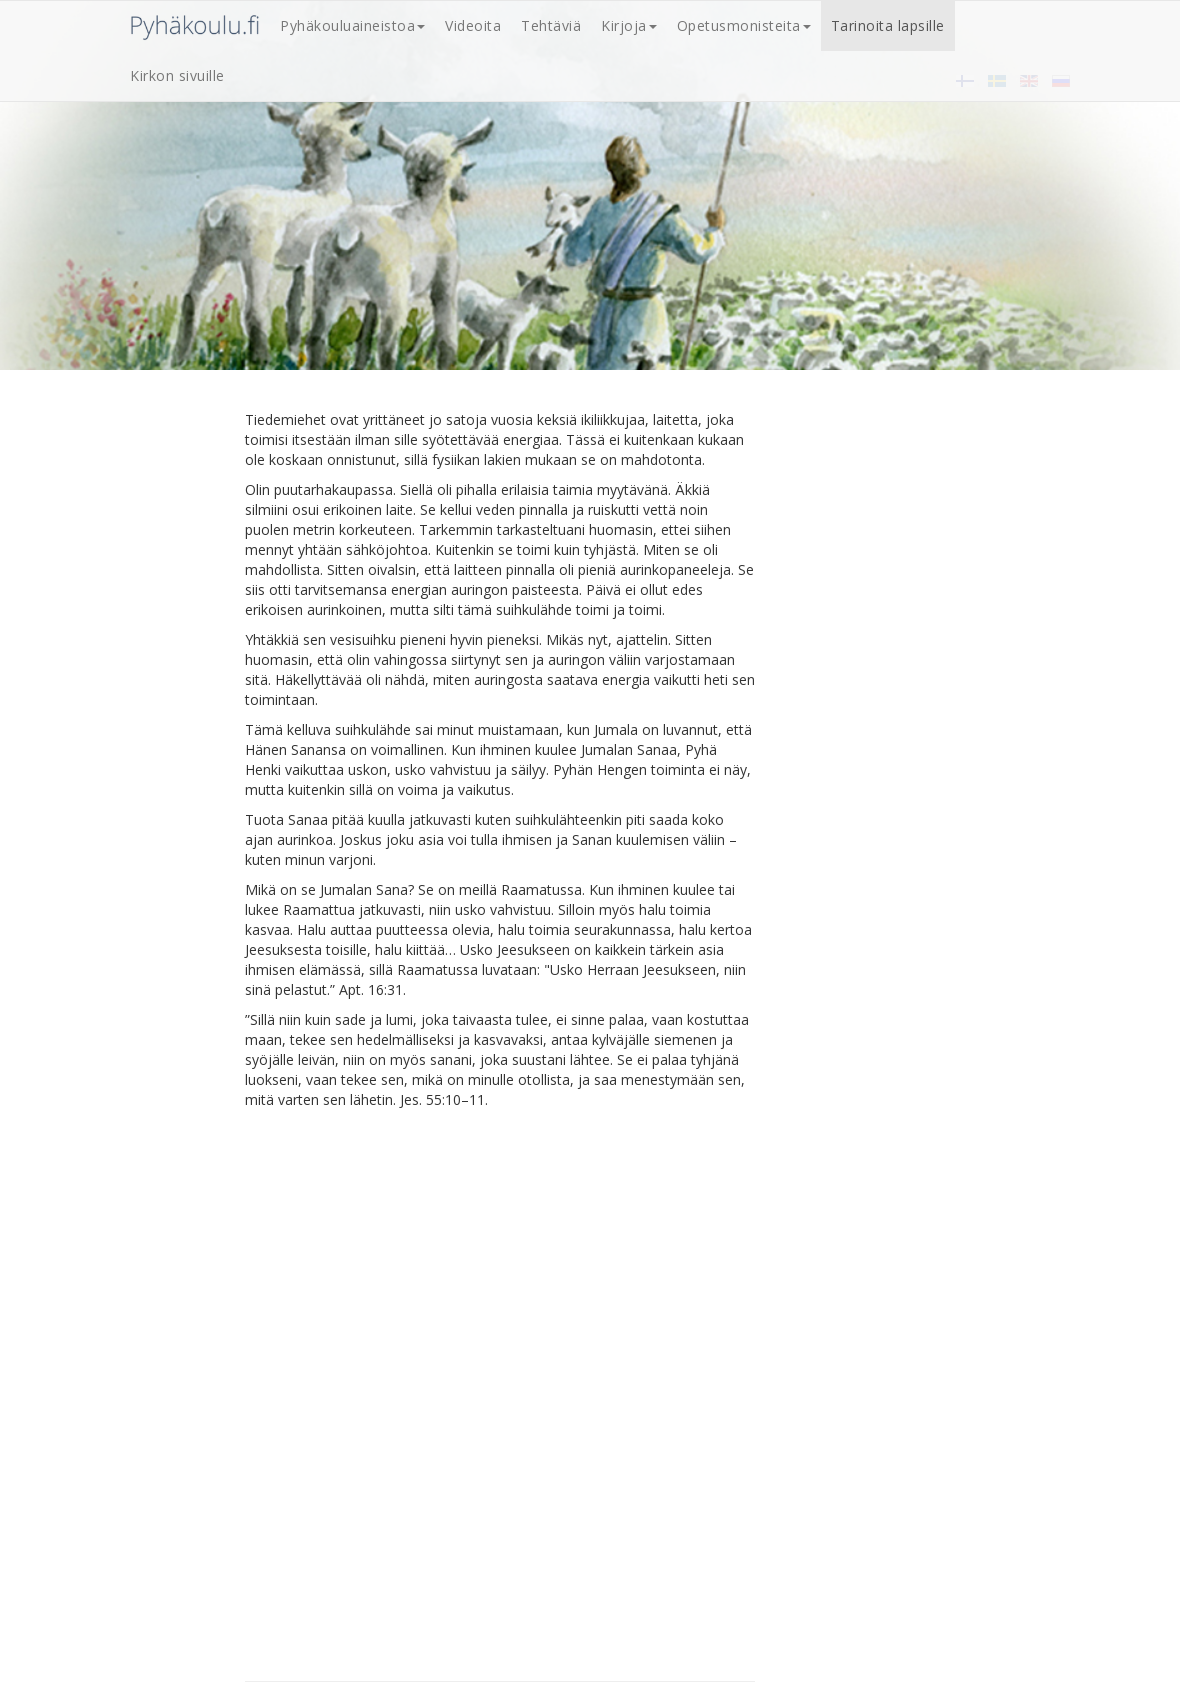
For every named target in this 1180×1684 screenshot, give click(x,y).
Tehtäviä (551, 25)
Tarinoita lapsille (888, 25)
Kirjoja (629, 25)
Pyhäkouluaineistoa (352, 25)
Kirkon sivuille (177, 75)
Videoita (473, 25)
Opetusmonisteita (744, 25)
